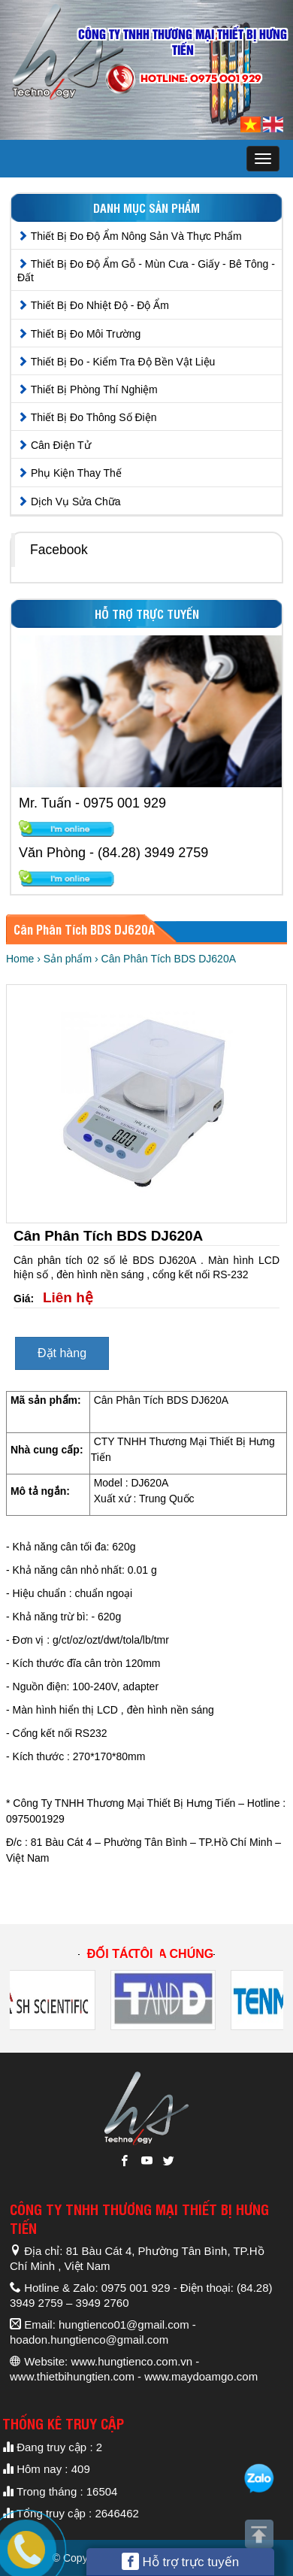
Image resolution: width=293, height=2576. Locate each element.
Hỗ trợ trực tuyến (181, 2561)
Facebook (59, 549)
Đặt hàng (62, 1353)
